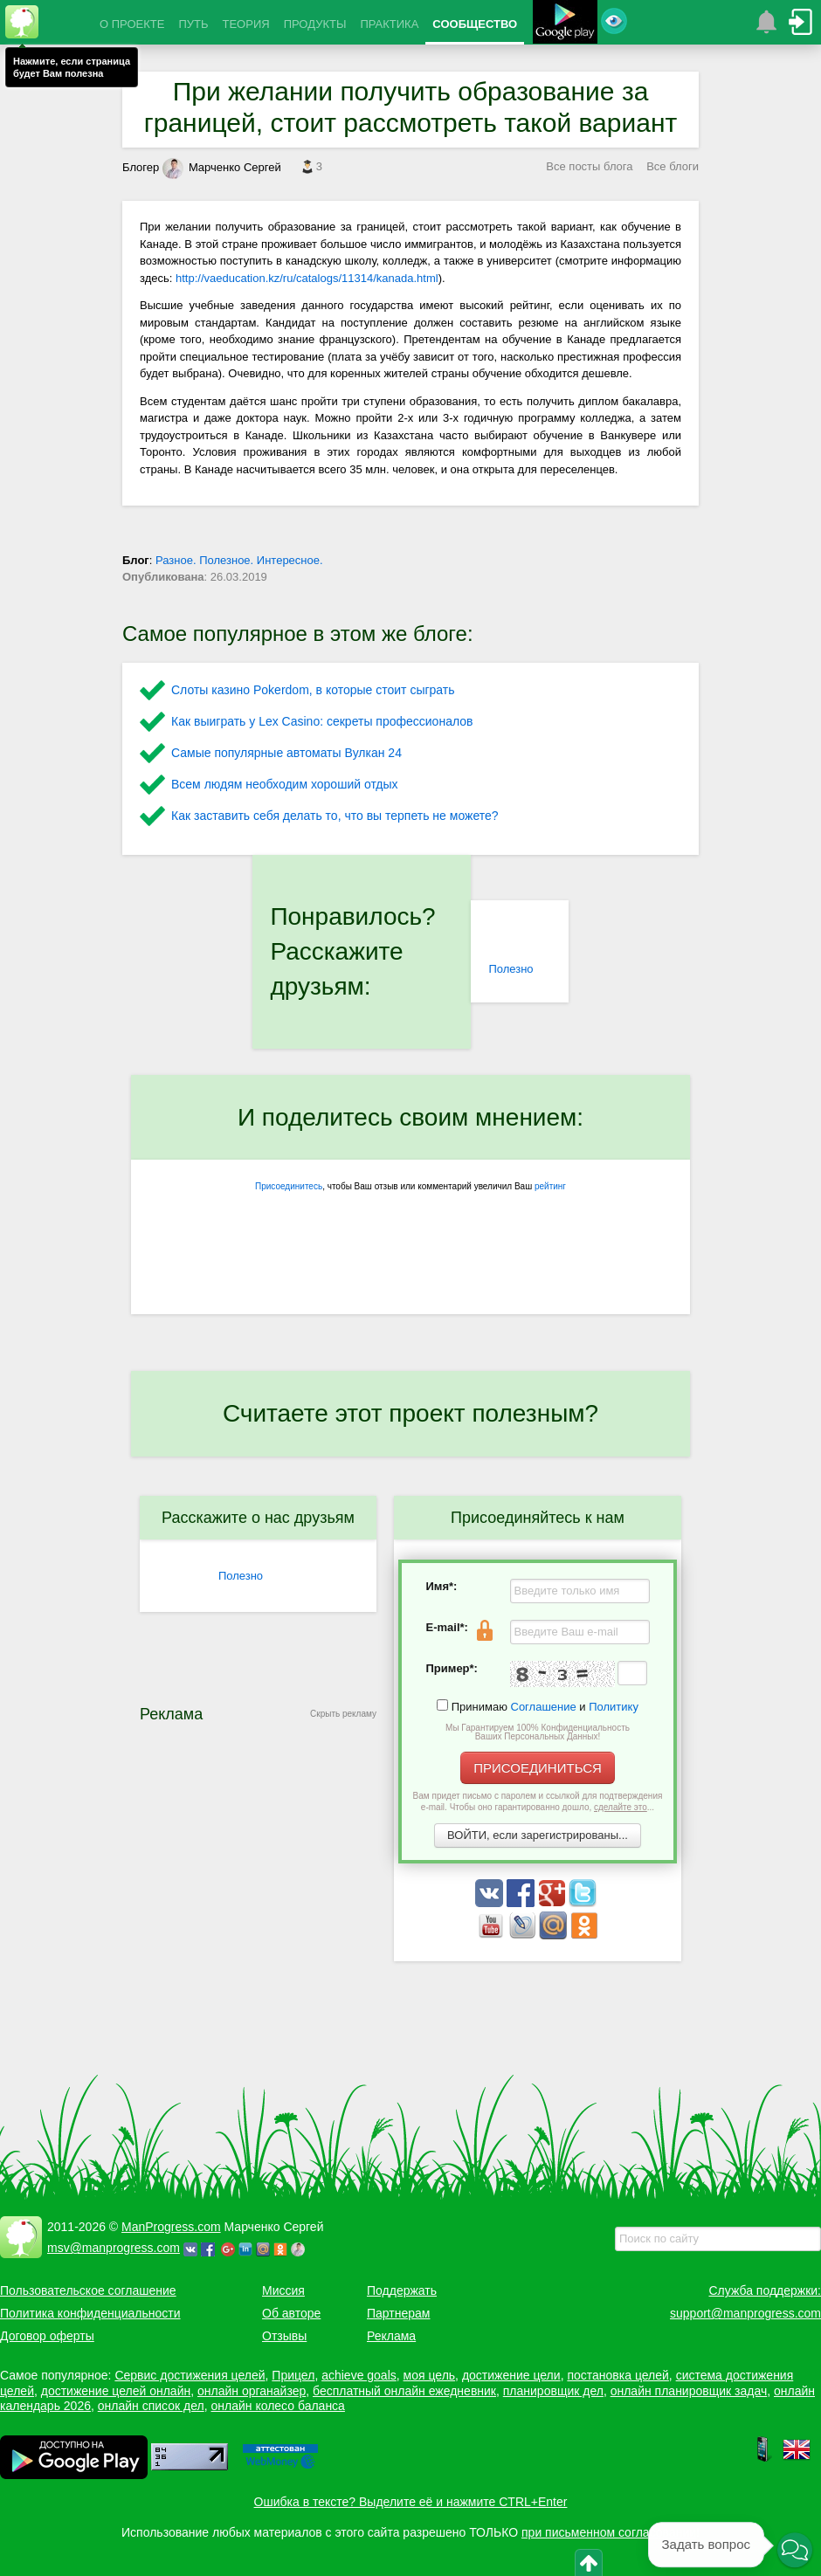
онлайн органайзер (251, 2391)
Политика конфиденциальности (90, 2313)
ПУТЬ (193, 24)
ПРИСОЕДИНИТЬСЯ (537, 1767)
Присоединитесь (288, 1186)
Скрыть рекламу (343, 1713)
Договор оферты (47, 2336)
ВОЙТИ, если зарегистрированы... (537, 1835)
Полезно (510, 968)
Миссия (283, 2290)
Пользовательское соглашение (88, 2290)
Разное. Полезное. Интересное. (239, 560)
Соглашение (543, 1706)
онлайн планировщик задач (689, 2391)
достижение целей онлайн (115, 2391)
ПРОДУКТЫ (315, 24)
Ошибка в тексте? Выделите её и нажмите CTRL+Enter (411, 2502)
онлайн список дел (151, 2406)
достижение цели (511, 2375)
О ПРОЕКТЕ (132, 24)
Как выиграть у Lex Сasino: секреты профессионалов (322, 721)
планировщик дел (553, 2391)
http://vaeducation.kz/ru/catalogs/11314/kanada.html (307, 278)
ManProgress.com (171, 2227)
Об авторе (291, 2313)
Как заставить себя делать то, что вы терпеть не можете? (335, 816)
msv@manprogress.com (113, 2248)
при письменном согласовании (608, 2532)
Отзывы (284, 2336)
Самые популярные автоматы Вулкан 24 (286, 753)
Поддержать (402, 2290)
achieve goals (359, 2375)
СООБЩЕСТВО (474, 24)
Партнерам (398, 2313)
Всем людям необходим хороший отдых (284, 784)
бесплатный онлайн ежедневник (404, 2391)
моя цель (430, 2375)
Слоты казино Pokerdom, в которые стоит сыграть (313, 690)
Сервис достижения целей (189, 2375)
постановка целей (617, 2375)
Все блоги (672, 166)
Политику (613, 1706)
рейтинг (550, 1186)
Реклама (391, 2336)
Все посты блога (589, 166)
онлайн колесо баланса (277, 2406)
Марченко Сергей (221, 167)
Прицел (293, 2375)
